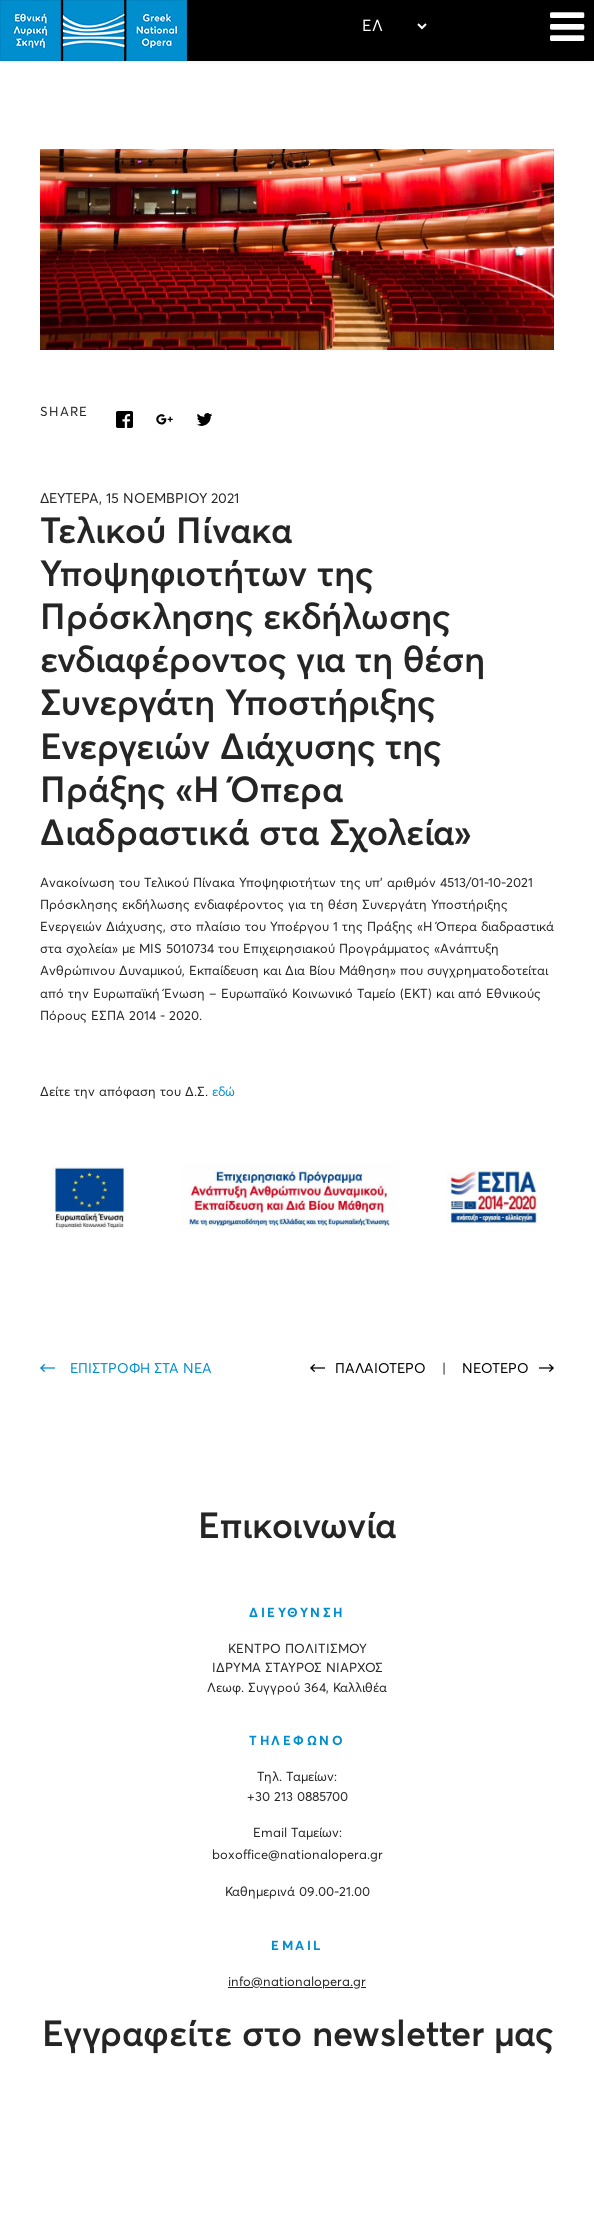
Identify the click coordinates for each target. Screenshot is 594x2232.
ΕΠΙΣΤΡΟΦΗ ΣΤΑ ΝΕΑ (141, 1369)
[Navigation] (567, 30)
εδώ (221, 1092)
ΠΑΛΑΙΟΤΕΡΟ (382, 1369)
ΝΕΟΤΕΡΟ (495, 1369)
